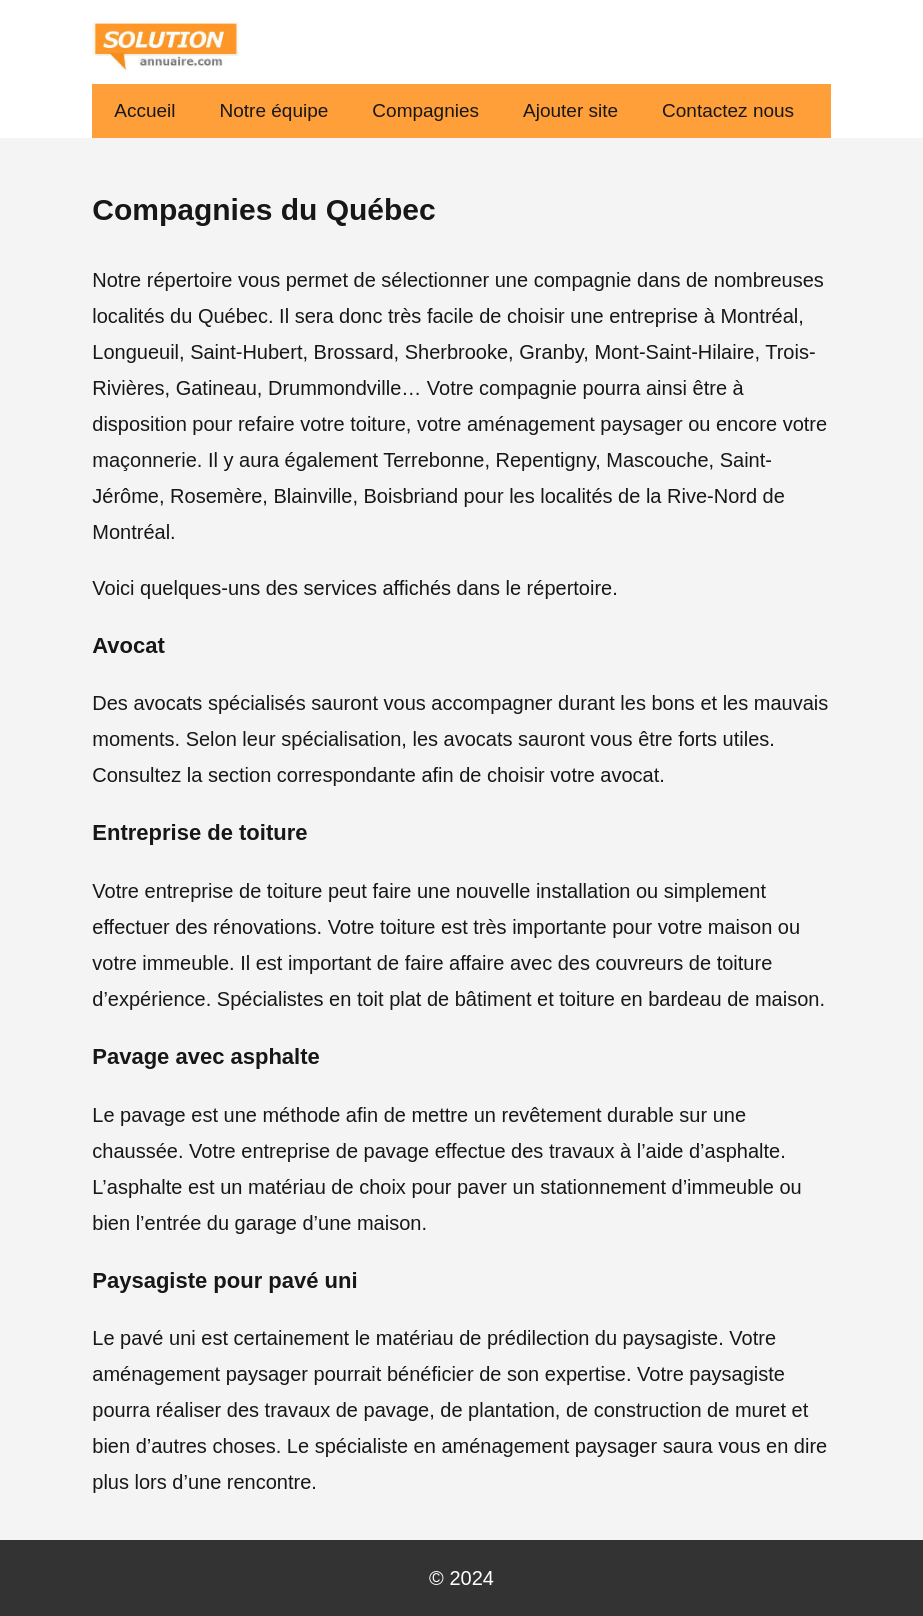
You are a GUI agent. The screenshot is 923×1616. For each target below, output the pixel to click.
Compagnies (425, 110)
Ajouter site (570, 110)
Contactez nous (728, 110)
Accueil (144, 110)
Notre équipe (274, 110)
